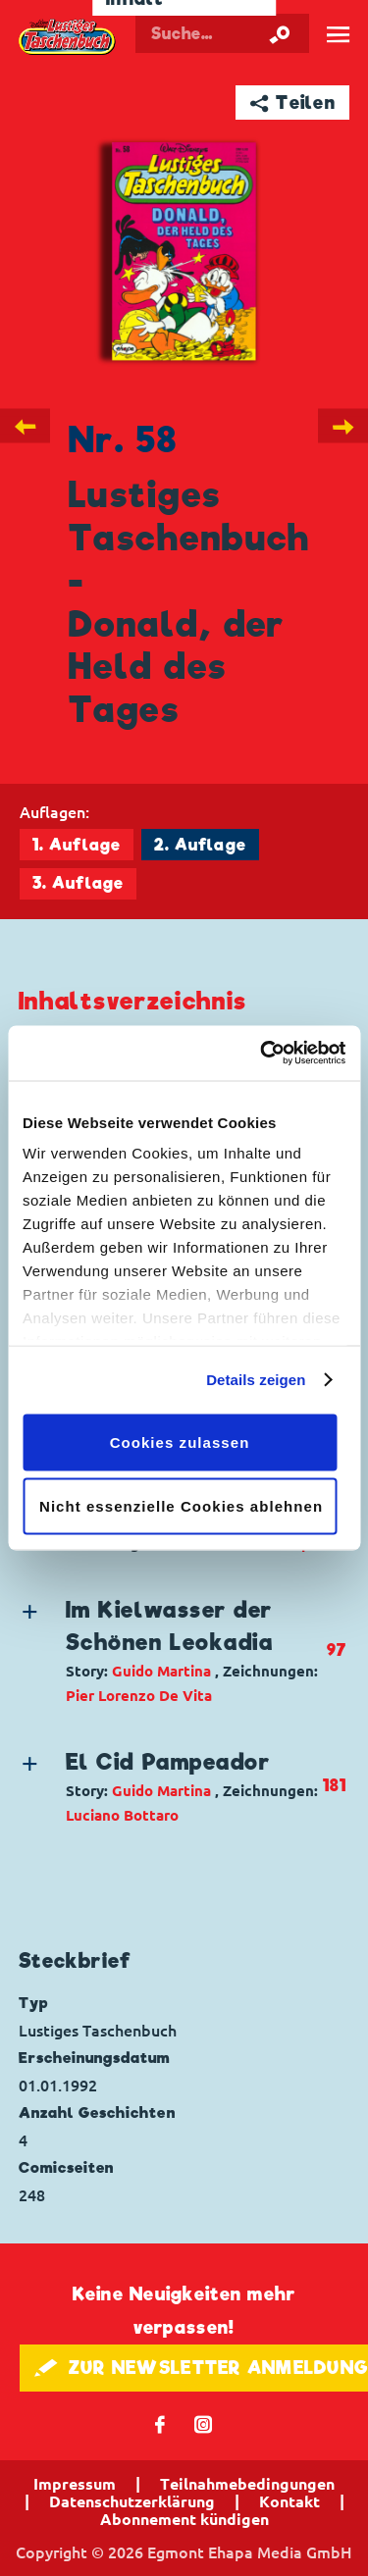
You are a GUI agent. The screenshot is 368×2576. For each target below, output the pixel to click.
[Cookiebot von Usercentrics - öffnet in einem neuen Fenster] (262, 1053)
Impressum (74, 2484)
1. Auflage (76, 845)
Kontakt (289, 2501)
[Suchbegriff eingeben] (222, 33)
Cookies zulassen (180, 1441)
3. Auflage (78, 883)
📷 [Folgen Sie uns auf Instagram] (203, 2423)
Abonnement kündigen (184, 2519)
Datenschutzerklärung (132, 2501)
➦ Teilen (293, 102)
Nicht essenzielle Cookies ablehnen (181, 1506)
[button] (170, 1651)
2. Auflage (200, 845)
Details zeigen (255, 1379)
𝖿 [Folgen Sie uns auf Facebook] (160, 2423)
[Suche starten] (279, 33)
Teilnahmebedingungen (247, 2484)
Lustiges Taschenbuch (68, 37)
